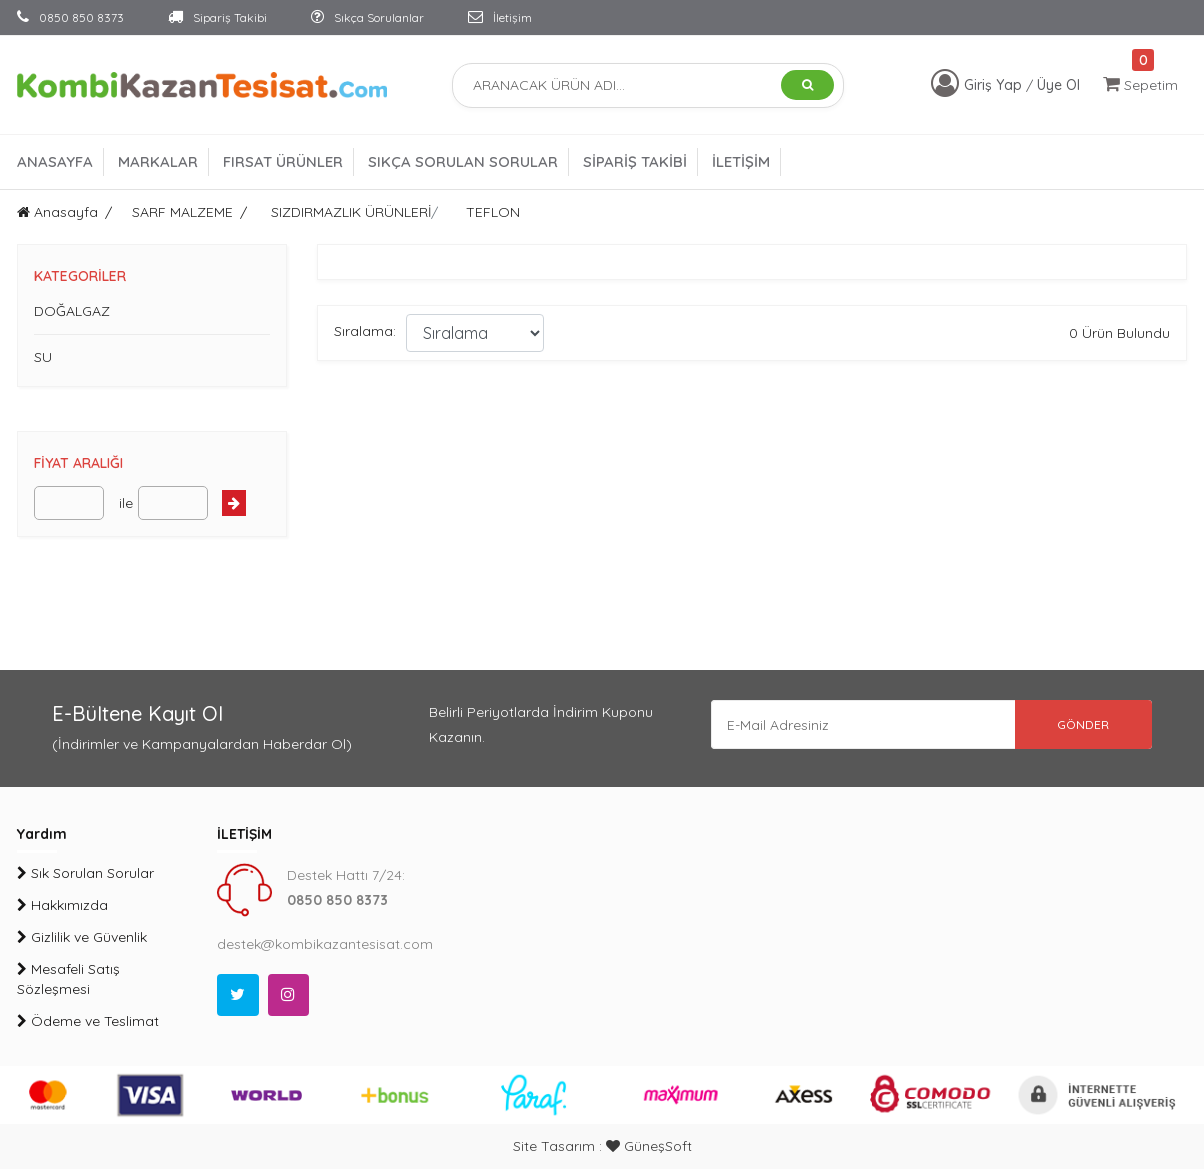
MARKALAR (158, 161)
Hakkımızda (62, 905)
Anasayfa (57, 212)
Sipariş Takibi (217, 17)
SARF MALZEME (182, 212)
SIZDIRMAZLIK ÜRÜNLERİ (351, 212)
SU (43, 357)
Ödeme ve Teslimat (88, 1021)
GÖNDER (1082, 724)
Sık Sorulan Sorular (85, 873)
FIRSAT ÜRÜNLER (283, 161)
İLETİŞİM (741, 161)
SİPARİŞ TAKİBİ (635, 161)
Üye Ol (1058, 85)
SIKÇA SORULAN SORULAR (463, 161)
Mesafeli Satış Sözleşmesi (68, 979)
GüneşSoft (649, 1146)
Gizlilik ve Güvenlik (82, 937)
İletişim (500, 17)
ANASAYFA (55, 161)
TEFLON (493, 212)
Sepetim (1140, 84)
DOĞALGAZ (72, 311)
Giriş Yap (995, 85)
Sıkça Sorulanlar (367, 17)
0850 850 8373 (70, 17)
